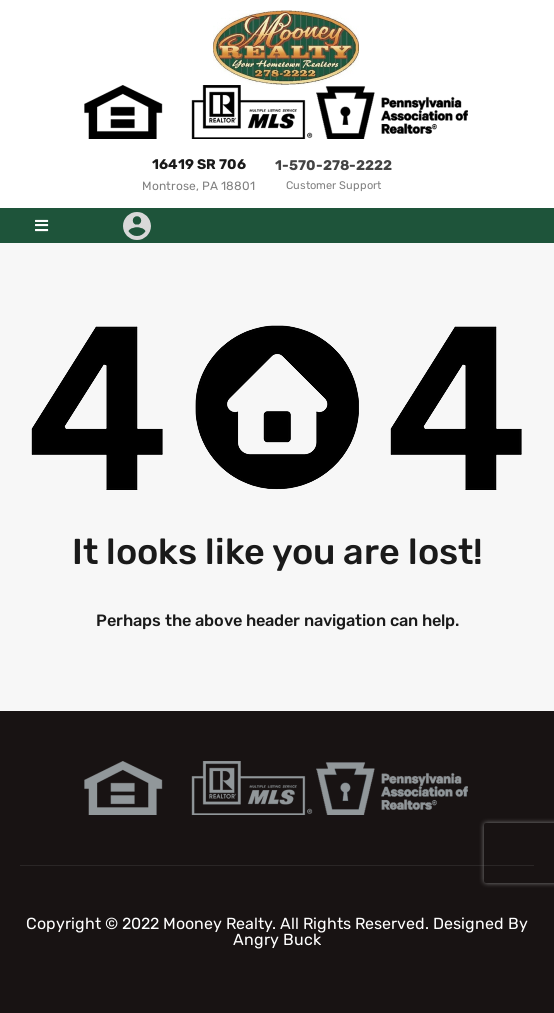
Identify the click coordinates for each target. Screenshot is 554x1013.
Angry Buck (277, 939)
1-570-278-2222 (333, 165)
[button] (41, 225)
